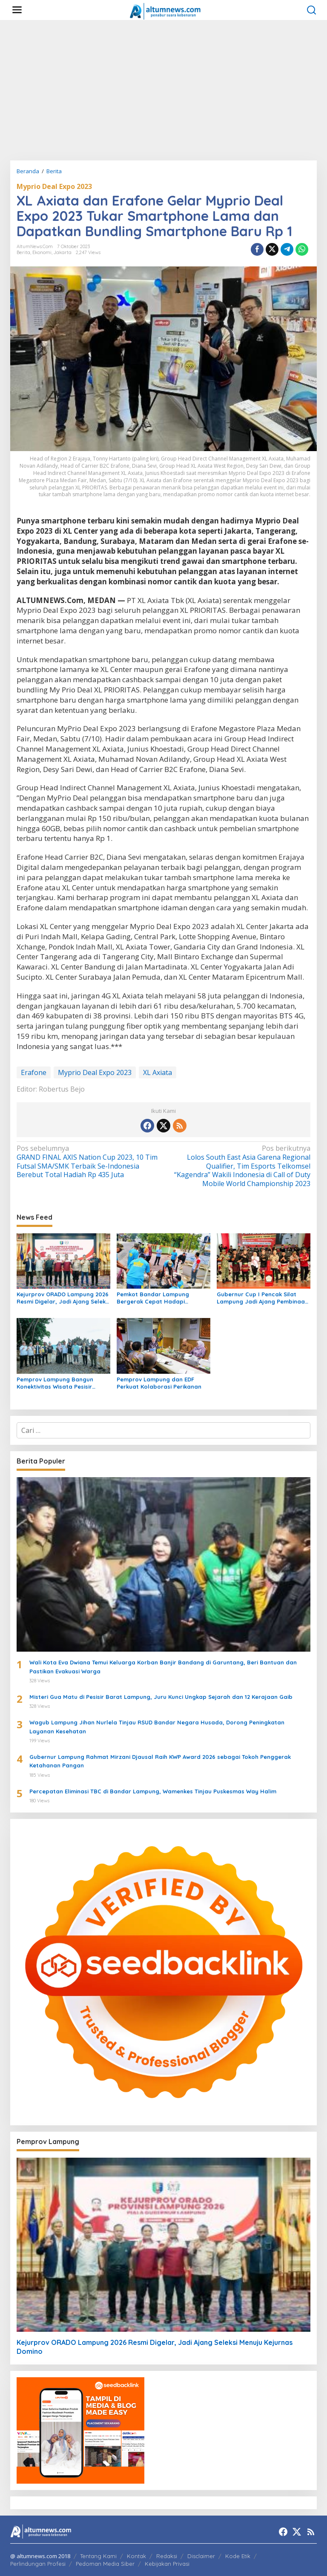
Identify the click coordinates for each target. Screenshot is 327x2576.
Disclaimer (201, 2556)
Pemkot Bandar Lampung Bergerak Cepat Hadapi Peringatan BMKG (153, 1298)
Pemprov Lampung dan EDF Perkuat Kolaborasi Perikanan (159, 1383)
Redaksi (166, 2556)
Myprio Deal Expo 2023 (54, 186)
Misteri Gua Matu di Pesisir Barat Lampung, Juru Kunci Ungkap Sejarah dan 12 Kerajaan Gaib (161, 1696)
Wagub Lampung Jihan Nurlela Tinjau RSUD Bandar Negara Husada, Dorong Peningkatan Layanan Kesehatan (156, 1727)
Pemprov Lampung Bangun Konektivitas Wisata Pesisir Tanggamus (55, 1383)
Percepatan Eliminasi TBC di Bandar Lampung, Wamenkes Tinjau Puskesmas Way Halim (152, 1791)
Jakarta (63, 252)
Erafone (33, 1072)
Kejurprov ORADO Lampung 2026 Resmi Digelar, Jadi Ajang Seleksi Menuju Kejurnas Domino (63, 1298)
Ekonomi (42, 252)
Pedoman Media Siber (105, 2563)
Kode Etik (237, 2556)
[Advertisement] (163, 90)
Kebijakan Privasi (167, 2563)
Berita (23, 252)
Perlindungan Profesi (38, 2563)
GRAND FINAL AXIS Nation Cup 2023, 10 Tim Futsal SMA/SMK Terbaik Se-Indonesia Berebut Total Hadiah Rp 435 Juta (87, 1161)
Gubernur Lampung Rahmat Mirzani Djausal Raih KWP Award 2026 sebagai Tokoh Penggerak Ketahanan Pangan (160, 1761)
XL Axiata (157, 1072)
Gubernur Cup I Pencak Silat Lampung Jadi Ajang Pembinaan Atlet (262, 1298)
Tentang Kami (98, 2556)
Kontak (136, 2556)
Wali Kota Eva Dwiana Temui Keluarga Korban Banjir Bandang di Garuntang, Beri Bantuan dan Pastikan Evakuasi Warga (163, 1667)
